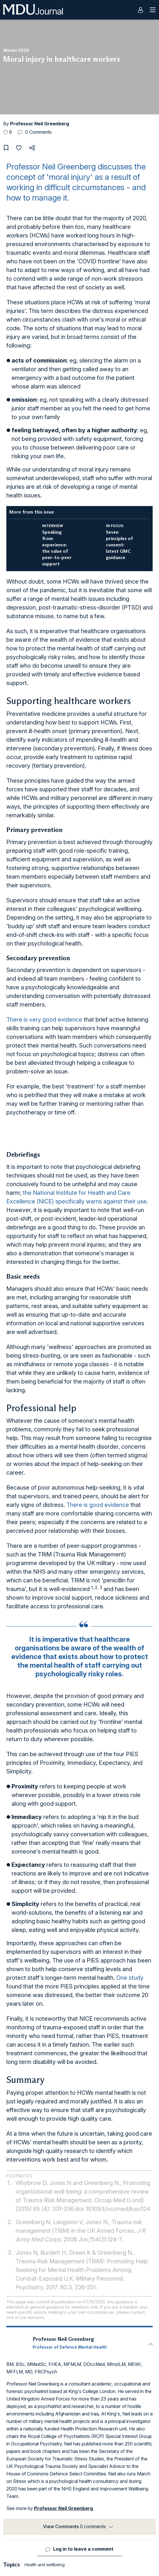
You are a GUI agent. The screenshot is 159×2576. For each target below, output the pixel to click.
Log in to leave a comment (83, 2549)
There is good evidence (97, 1504)
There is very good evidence (44, 1019)
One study (129, 1977)
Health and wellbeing (45, 2564)
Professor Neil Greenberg (39, 124)
